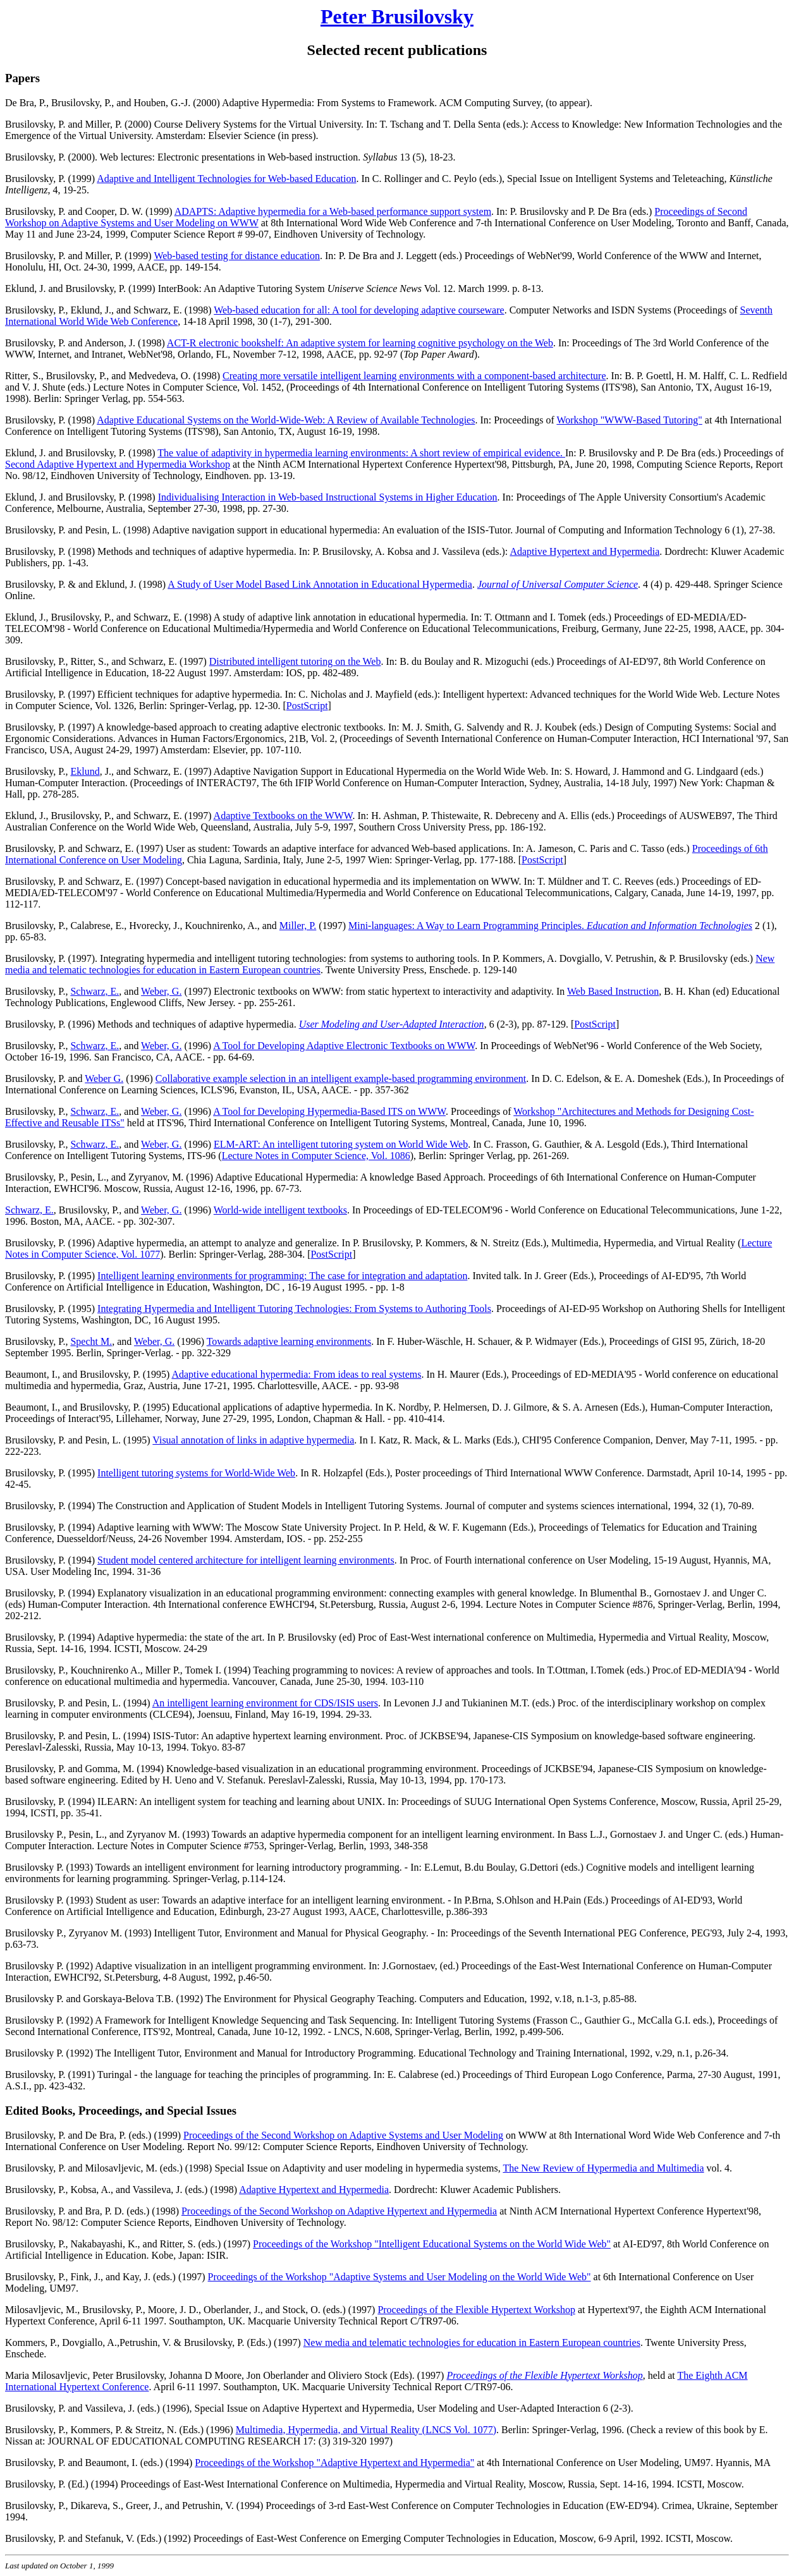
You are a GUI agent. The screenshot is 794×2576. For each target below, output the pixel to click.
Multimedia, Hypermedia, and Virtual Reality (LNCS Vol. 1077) (366, 2429)
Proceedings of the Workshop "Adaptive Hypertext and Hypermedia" (334, 2462)
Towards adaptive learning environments (289, 1341)
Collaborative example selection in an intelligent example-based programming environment (341, 1078)
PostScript (307, 705)
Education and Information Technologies (669, 925)
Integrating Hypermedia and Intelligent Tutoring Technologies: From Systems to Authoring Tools (294, 1308)
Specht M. (91, 1341)
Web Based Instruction (613, 991)
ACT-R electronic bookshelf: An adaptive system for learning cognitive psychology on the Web (360, 342)
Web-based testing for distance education (237, 255)
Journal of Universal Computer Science (557, 584)
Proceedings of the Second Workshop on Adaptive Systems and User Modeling (343, 2135)
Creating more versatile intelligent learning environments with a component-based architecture (414, 375)
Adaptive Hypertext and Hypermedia (584, 551)
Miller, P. (297, 925)
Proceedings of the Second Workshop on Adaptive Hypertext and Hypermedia (339, 2211)
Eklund (84, 771)
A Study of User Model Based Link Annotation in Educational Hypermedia (320, 584)
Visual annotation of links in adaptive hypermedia (253, 1440)
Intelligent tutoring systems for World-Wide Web (196, 1472)
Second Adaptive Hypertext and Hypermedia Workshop (117, 464)
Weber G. (104, 1078)
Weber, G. (161, 991)
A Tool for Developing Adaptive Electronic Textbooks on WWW (344, 1045)
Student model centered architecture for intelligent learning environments (245, 1560)
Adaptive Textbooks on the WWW (283, 815)
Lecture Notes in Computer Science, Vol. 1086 (316, 1155)
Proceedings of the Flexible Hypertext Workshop (476, 2309)
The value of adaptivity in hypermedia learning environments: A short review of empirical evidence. (361, 452)
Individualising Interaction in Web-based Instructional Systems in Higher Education (328, 497)
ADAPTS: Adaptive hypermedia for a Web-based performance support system (332, 211)
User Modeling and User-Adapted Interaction (391, 1024)
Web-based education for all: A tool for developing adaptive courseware (359, 310)
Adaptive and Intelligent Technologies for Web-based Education (226, 178)
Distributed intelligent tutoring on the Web (295, 661)
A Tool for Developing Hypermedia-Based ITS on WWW (329, 1111)
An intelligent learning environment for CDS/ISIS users (265, 1703)
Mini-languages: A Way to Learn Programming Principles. (467, 925)
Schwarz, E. (94, 991)
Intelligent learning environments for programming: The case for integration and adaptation (282, 1275)
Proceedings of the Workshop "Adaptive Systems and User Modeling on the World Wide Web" (399, 2276)
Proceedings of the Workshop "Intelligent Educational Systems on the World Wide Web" (432, 2244)
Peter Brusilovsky (397, 16)
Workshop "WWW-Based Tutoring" (629, 420)
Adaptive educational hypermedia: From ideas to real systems (296, 1374)
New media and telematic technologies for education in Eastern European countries (471, 2342)
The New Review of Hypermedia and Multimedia (603, 2168)
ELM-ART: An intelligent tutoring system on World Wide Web (341, 1144)
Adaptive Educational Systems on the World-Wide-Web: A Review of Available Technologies (286, 420)
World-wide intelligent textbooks (280, 1210)
